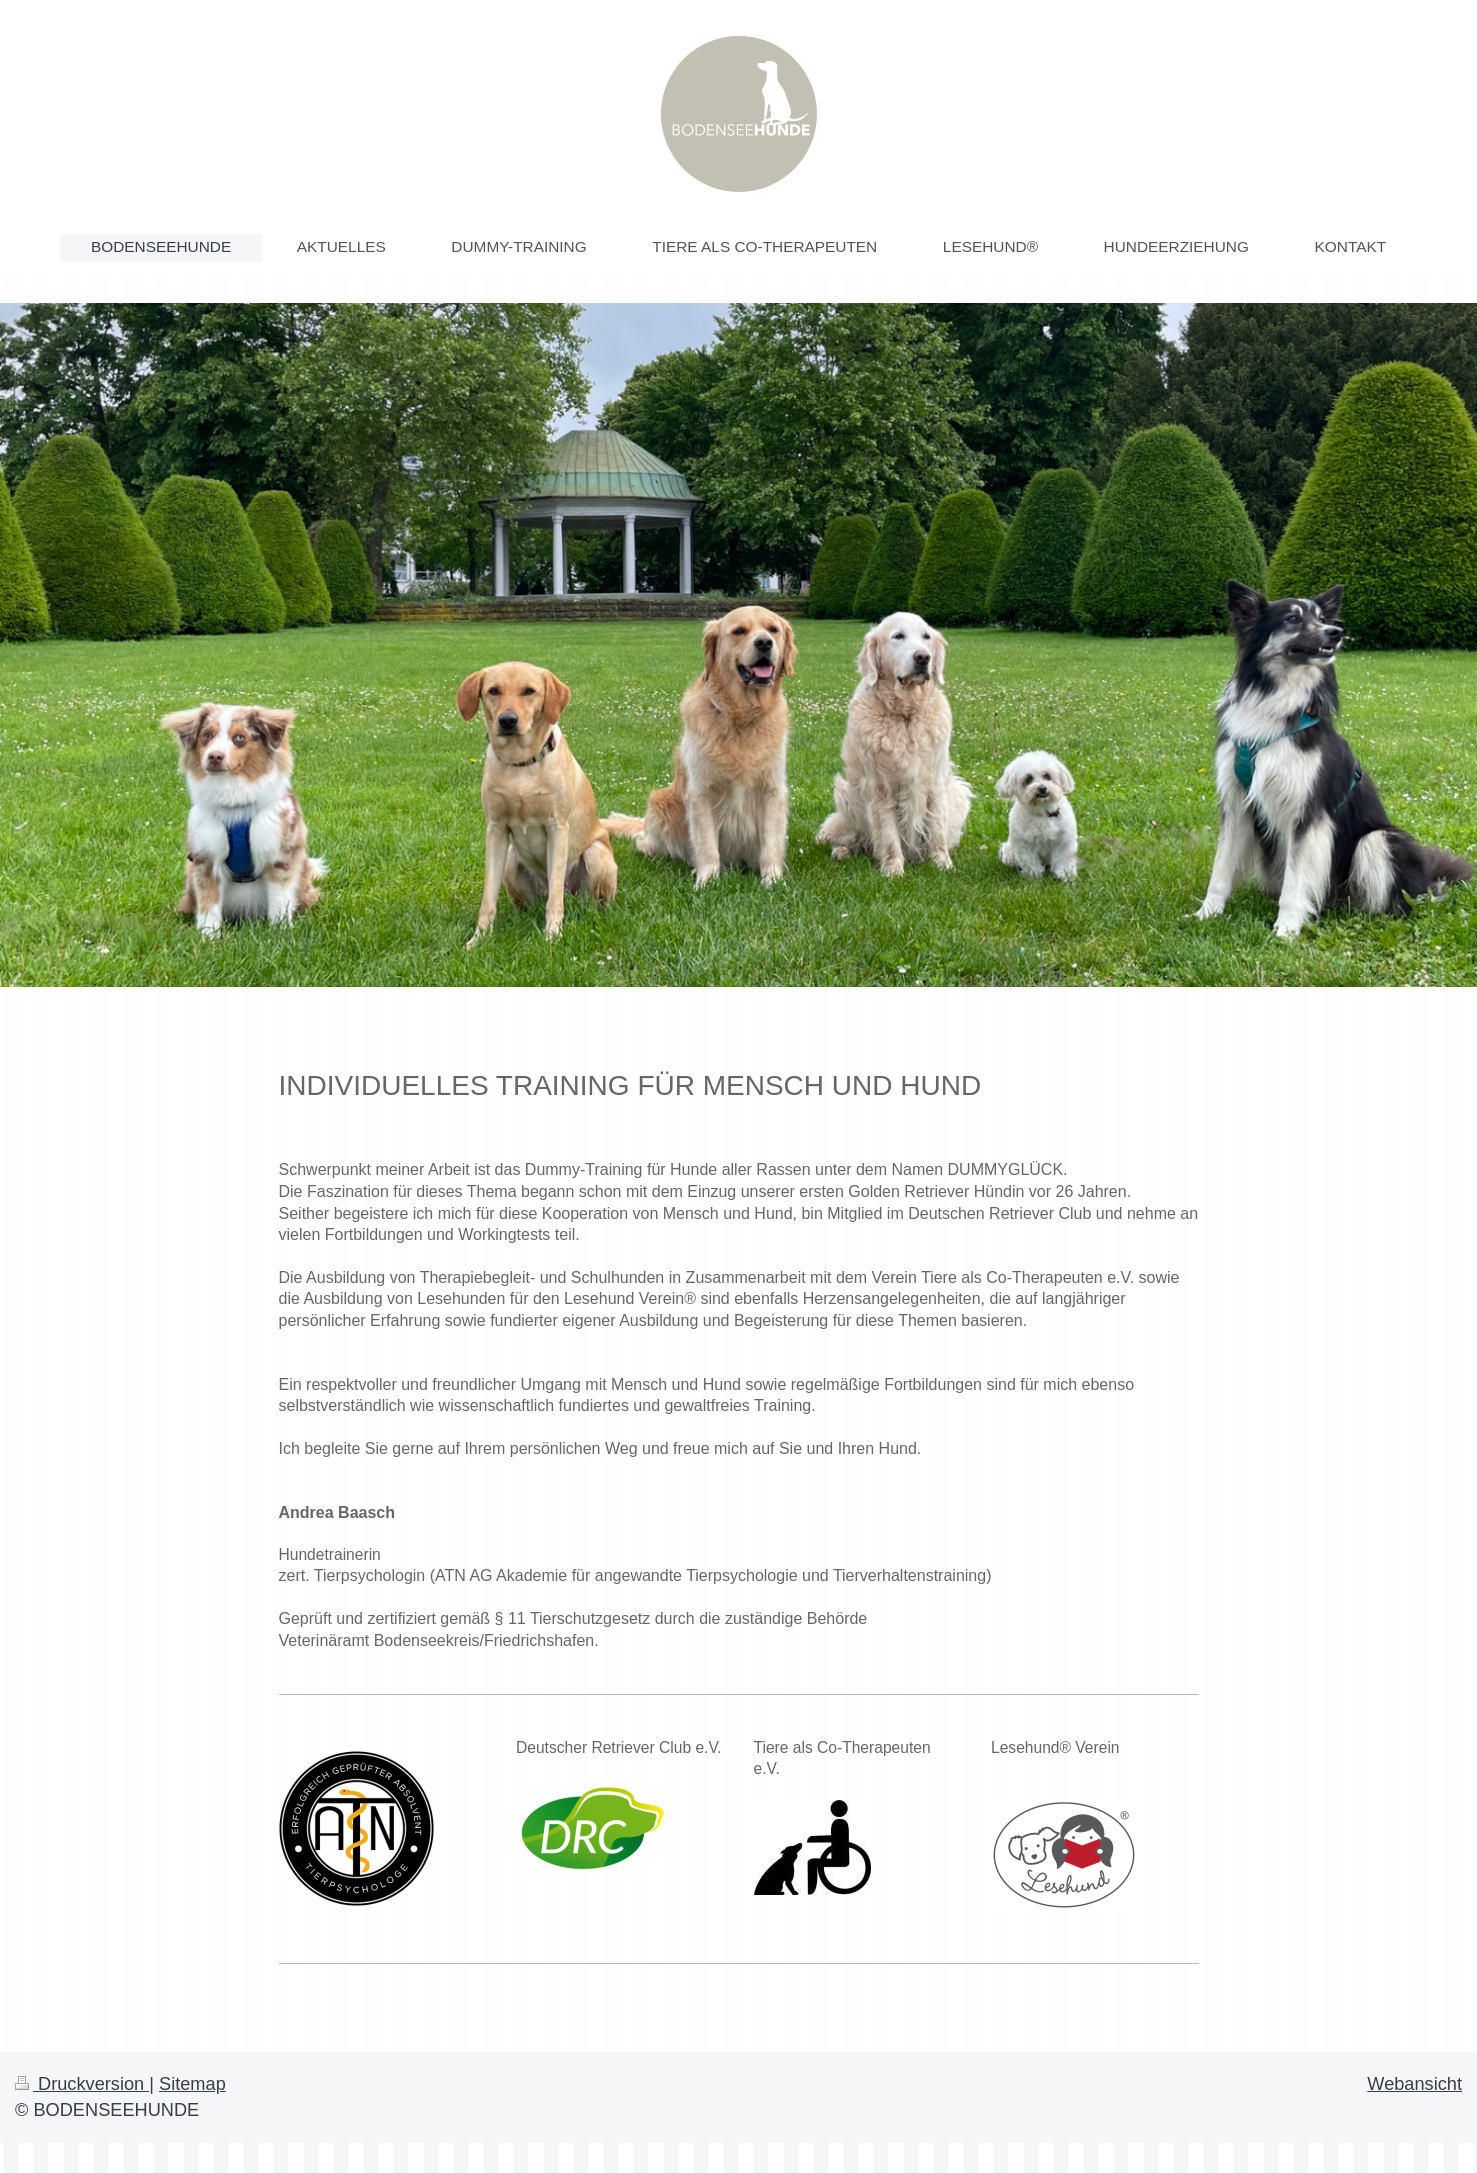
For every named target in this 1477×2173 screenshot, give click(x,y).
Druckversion (82, 2084)
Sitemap (192, 2084)
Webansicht (1414, 2084)
